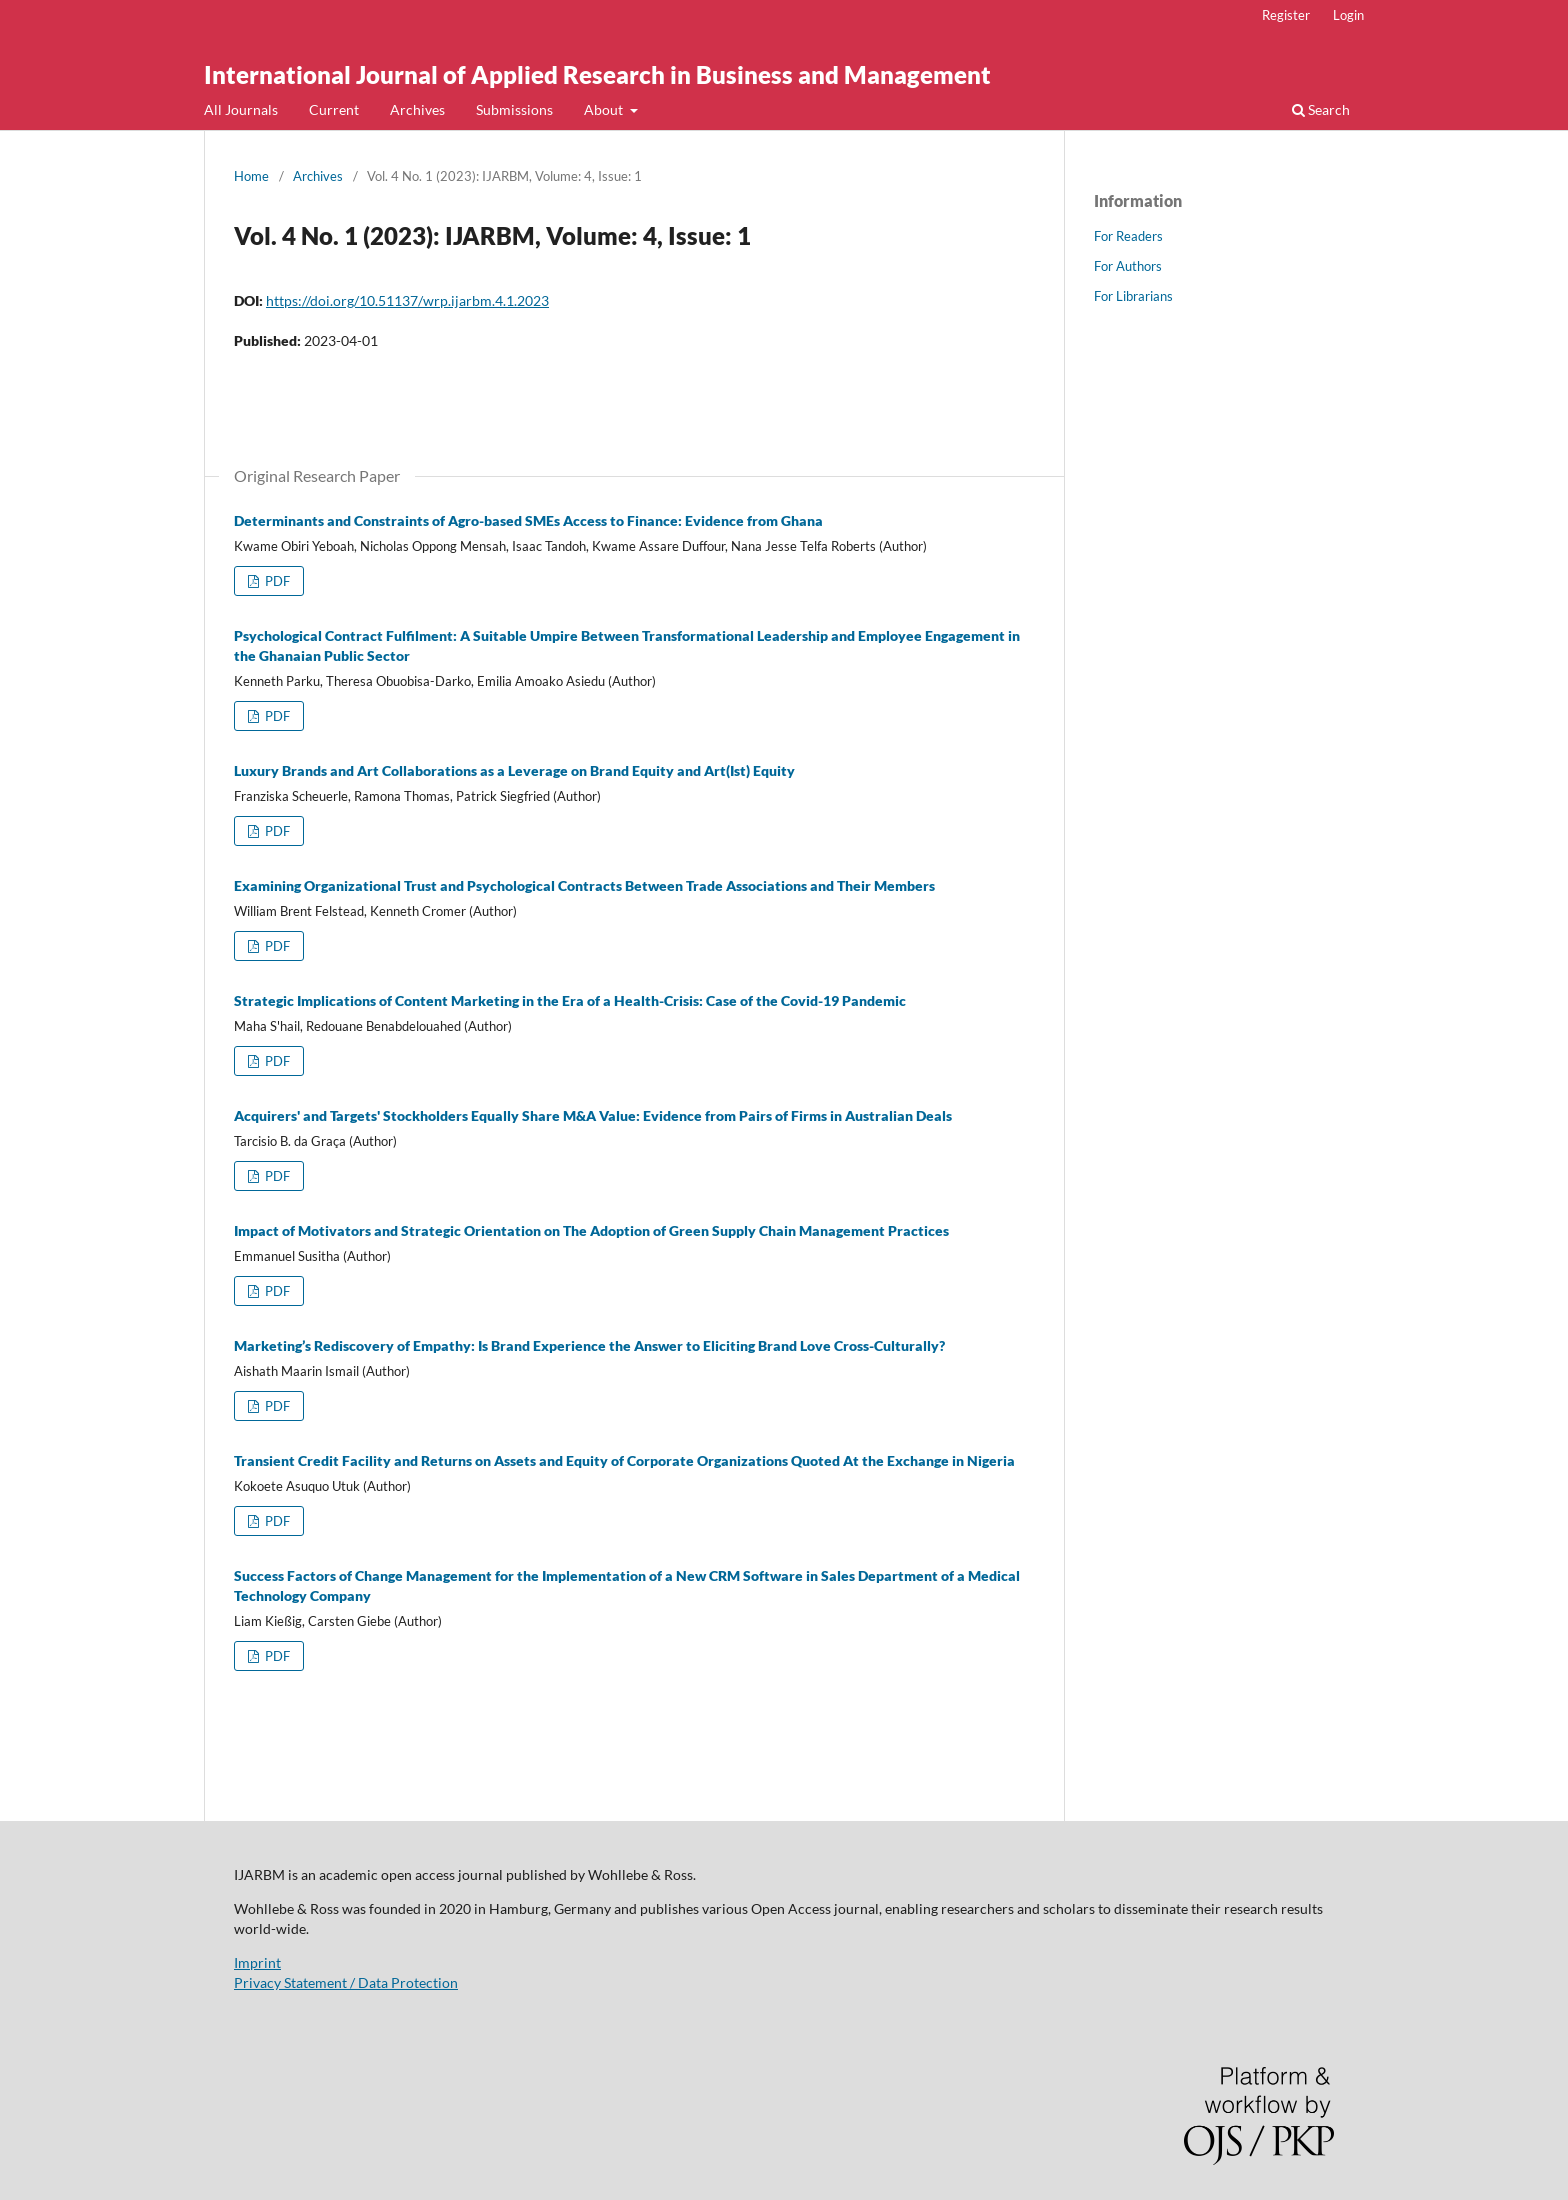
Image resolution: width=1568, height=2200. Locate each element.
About (605, 109)
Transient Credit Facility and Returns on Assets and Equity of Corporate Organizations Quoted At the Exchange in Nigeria (624, 1460)
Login (1348, 15)
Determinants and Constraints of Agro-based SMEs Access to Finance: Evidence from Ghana (528, 520)
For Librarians (1133, 296)
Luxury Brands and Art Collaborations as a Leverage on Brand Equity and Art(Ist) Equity (514, 770)
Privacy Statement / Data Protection (346, 1982)
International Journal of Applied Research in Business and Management (597, 74)
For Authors (1128, 266)
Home (251, 176)
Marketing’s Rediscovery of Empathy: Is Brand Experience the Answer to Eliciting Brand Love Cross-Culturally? (589, 1345)
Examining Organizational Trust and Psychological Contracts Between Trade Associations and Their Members (584, 885)
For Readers (1128, 236)
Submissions (514, 109)
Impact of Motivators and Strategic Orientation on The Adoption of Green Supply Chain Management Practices (591, 1230)
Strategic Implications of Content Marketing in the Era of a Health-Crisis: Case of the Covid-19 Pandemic (570, 1000)
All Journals (241, 109)
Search (1321, 109)
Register (1286, 15)
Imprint (257, 1962)
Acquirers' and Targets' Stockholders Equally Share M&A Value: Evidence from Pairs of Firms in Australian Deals (593, 1115)
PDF (276, 581)
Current (334, 109)
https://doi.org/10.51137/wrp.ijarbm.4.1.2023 (407, 300)
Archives (417, 109)
